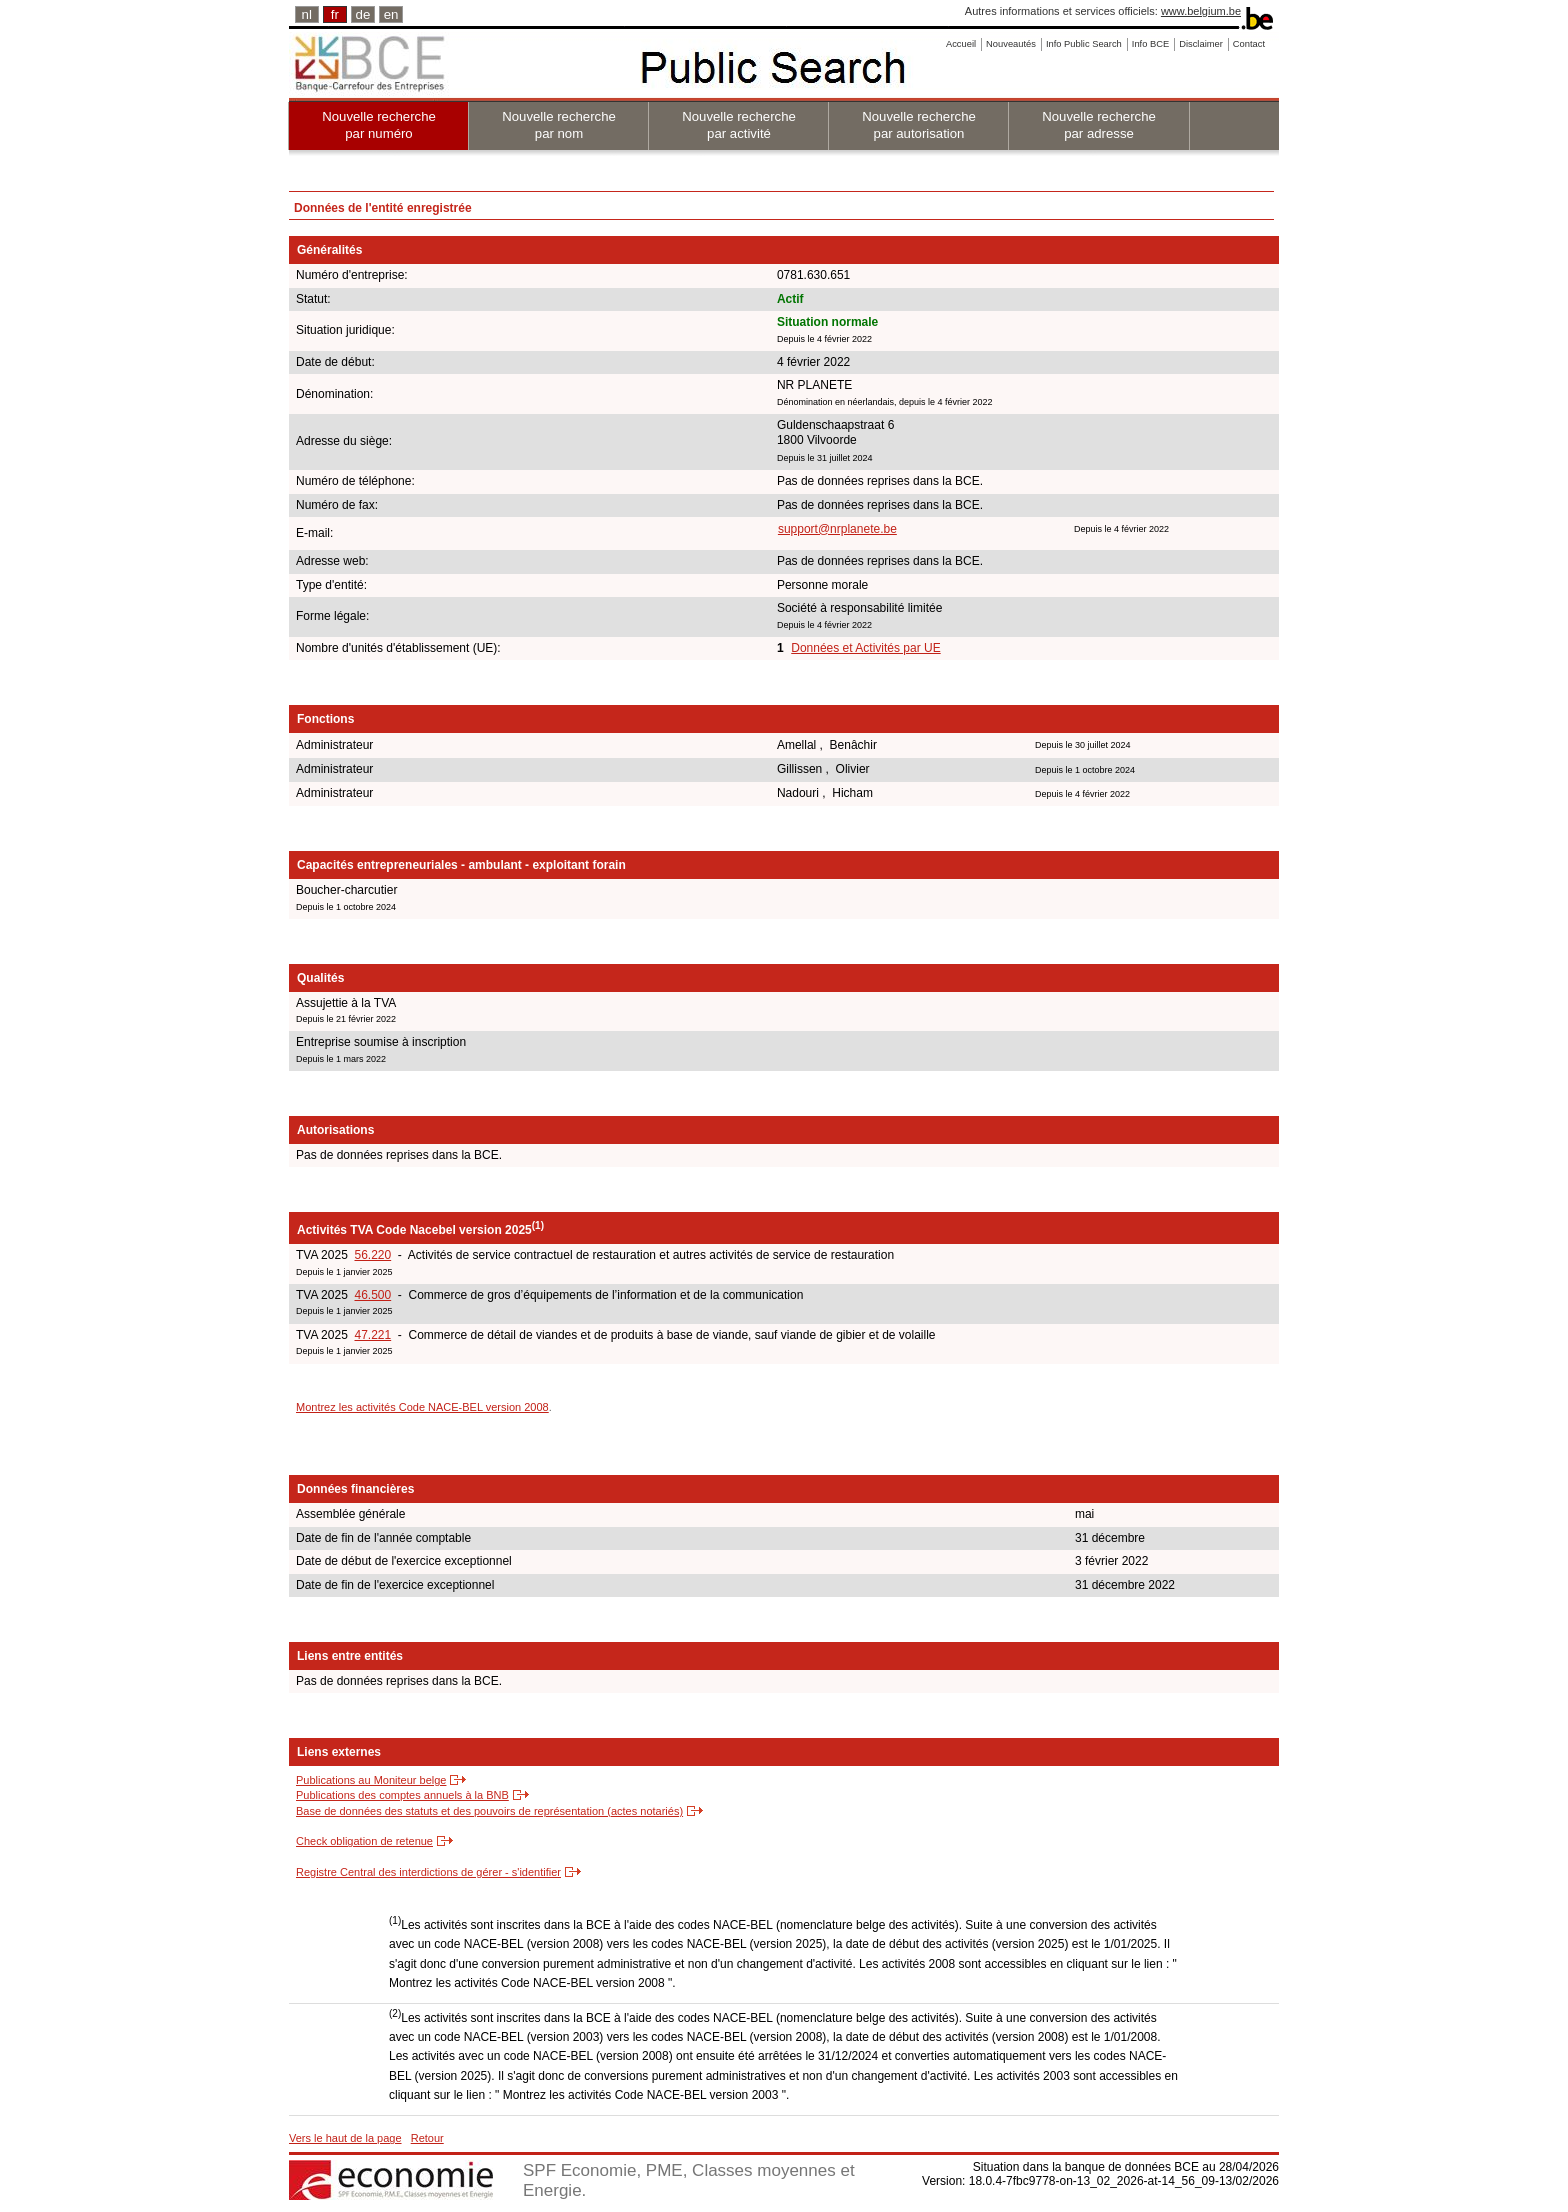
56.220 (372, 1255)
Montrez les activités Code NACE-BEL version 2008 (422, 1407)
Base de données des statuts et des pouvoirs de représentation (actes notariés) (489, 1811)
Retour (427, 2138)
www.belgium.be (1201, 11)
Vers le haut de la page (345, 2138)
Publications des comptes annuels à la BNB (402, 1795)
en (391, 14)
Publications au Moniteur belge (371, 1780)
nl (307, 14)
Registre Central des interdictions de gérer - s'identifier (428, 1872)
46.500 (372, 1295)
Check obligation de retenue (364, 1841)
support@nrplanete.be (837, 529)
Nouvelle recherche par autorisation (919, 125)
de (363, 14)
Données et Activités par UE (865, 648)
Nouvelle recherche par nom (559, 125)
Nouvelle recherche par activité (739, 125)
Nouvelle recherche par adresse (1099, 125)
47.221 (372, 1335)
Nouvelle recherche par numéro (379, 125)
